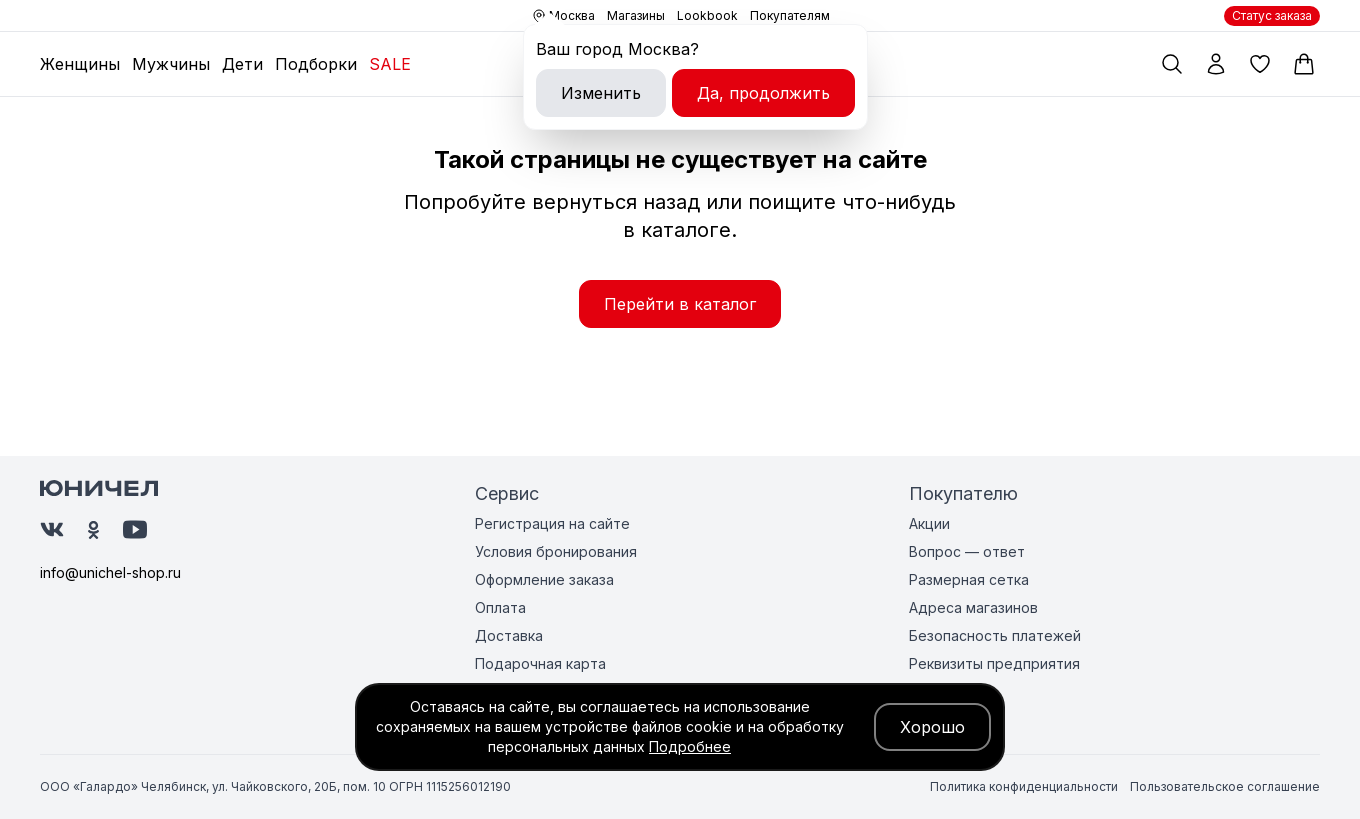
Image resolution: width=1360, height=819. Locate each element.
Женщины (80, 64)
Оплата (500, 607)
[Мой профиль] (1216, 64)
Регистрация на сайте (552, 523)
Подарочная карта (540, 663)
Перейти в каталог (680, 304)
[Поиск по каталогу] (1172, 64)
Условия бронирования (556, 551)
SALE (390, 64)
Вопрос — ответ (967, 551)
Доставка (509, 635)
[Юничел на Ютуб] (135, 529)
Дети (242, 64)
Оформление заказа (544, 579)
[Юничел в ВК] (52, 529)
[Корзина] (1304, 64)
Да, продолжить (763, 93)
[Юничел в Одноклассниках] (93, 530)
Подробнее (690, 746)
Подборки (316, 64)
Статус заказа (1272, 15)
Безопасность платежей (995, 635)
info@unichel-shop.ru (110, 572)
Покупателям (790, 15)
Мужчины (171, 64)
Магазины (636, 15)
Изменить (601, 93)
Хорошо (932, 727)
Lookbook (707, 15)
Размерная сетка (969, 579)
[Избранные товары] (1260, 64)
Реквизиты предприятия (994, 663)
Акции (929, 523)
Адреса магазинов (973, 607)
